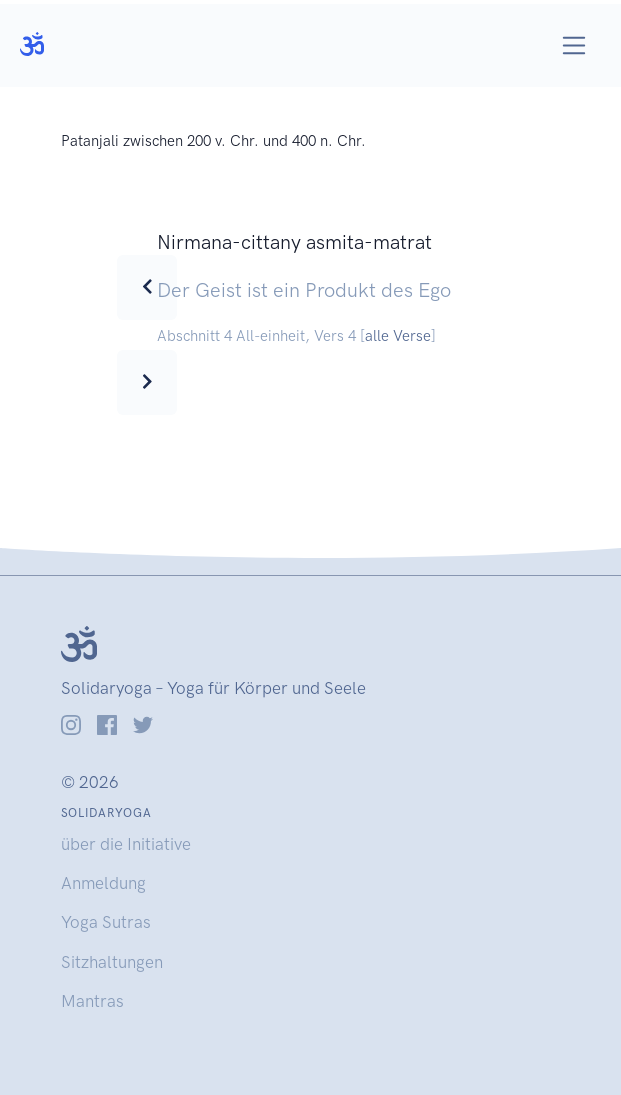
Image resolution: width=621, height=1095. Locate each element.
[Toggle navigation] (574, 45)
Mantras (92, 1001)
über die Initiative (126, 844)
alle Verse (398, 336)
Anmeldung (103, 883)
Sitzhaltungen (112, 962)
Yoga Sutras (106, 922)
